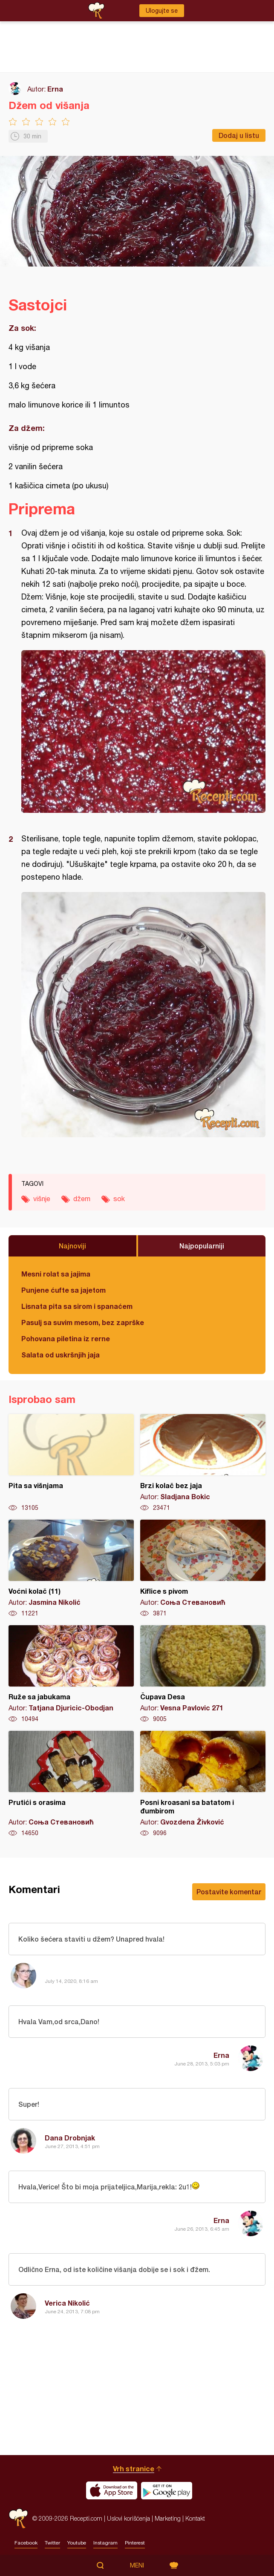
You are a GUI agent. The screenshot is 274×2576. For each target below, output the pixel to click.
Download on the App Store (111, 2490)
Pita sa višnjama (71, 1463)
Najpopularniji (201, 1246)
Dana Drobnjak (70, 2138)
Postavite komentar (228, 1892)
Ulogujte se (162, 10)
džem (81, 1198)
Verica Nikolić (67, 2303)
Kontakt (195, 2518)
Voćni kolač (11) (71, 1569)
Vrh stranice (133, 2468)
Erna (55, 89)
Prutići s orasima (71, 1784)
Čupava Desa (202, 1674)
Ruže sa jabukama (71, 1674)
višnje (41, 1198)
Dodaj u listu (239, 135)
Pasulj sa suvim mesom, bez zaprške (82, 1322)
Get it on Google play (166, 2490)
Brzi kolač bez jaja (202, 1463)
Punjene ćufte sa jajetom (63, 1290)
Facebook (25, 2543)
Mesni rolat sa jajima (55, 1274)
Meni (137, 2565)
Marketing (168, 2518)
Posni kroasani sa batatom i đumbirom (202, 1784)
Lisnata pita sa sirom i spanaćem (77, 1306)
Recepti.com (18, 2518)
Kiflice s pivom (202, 1569)
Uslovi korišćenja (128, 2518)
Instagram (105, 2543)
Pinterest (135, 2543)
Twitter (52, 2543)
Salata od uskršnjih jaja (60, 1355)
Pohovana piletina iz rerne (65, 1338)
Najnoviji (72, 1246)
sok (119, 1198)
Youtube (76, 2543)
